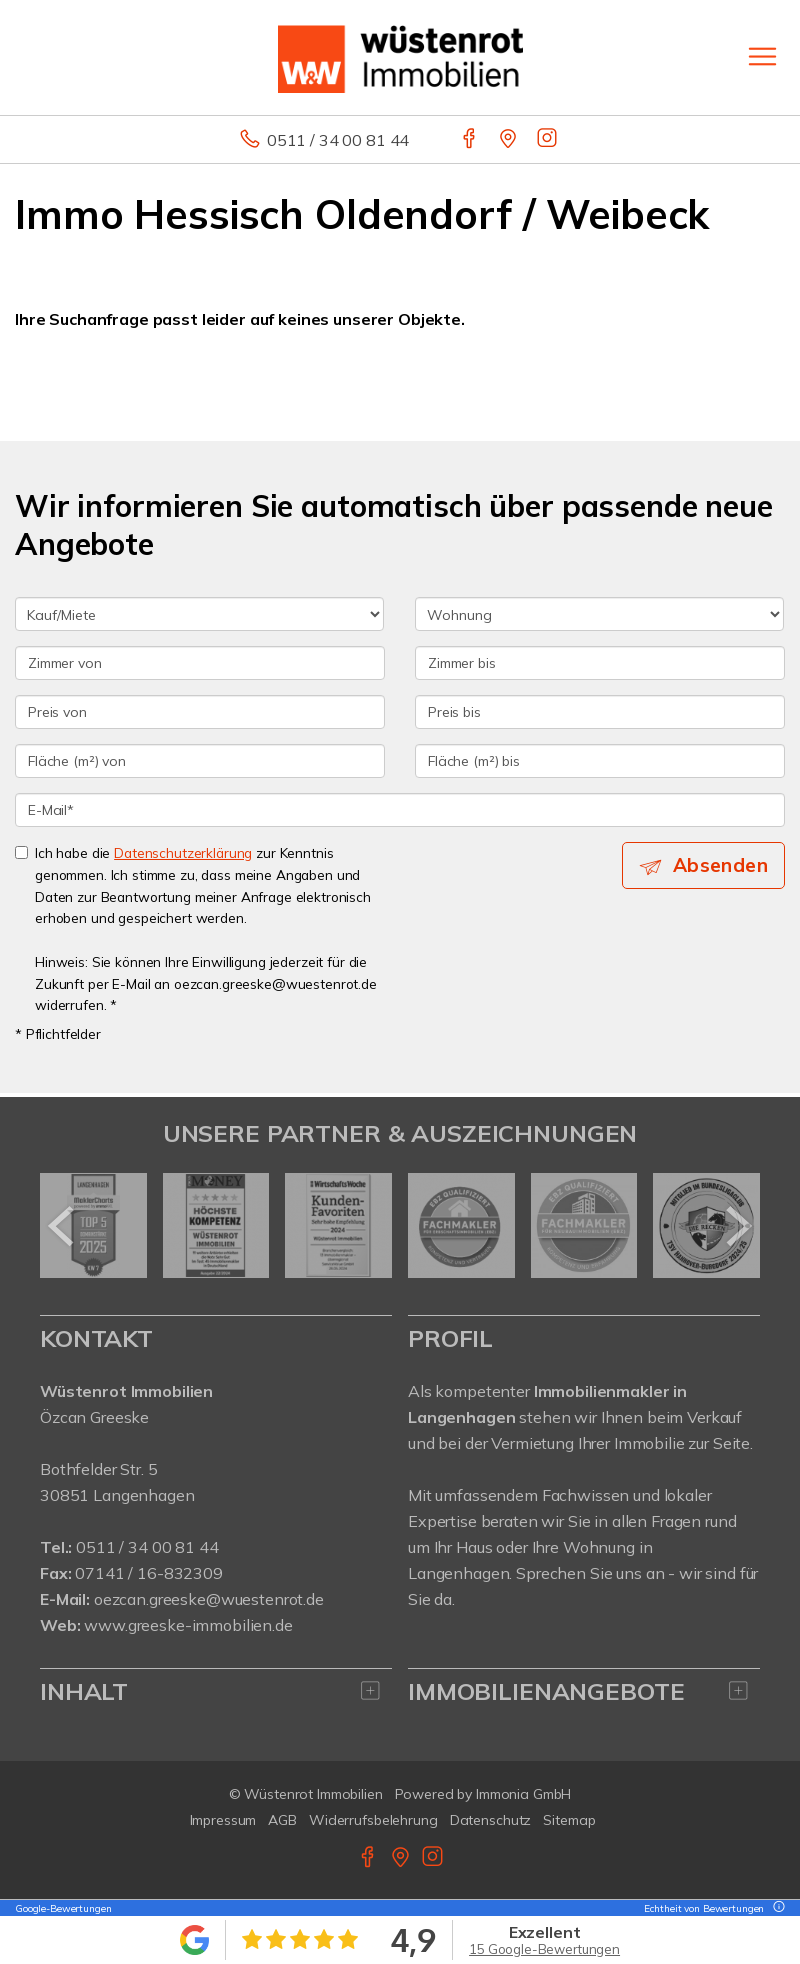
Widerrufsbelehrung (373, 1820)
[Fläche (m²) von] (200, 761)
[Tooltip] (776, 1908)
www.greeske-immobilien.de (188, 1625)
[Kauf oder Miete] (199, 614)
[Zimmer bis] (600, 663)
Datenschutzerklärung (183, 852)
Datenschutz (491, 1820)
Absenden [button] (720, 865)
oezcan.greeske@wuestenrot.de (209, 1599)
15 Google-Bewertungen (544, 1949)
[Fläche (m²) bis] (600, 761)
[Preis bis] (600, 712)
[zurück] (62, 1226)
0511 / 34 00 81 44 (338, 140)
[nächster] (737, 1226)
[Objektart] (599, 614)
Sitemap (569, 1820)
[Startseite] (400, 57)
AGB (282, 1820)
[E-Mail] (400, 810)
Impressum (223, 1820)
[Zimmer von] (200, 663)
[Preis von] (200, 712)
